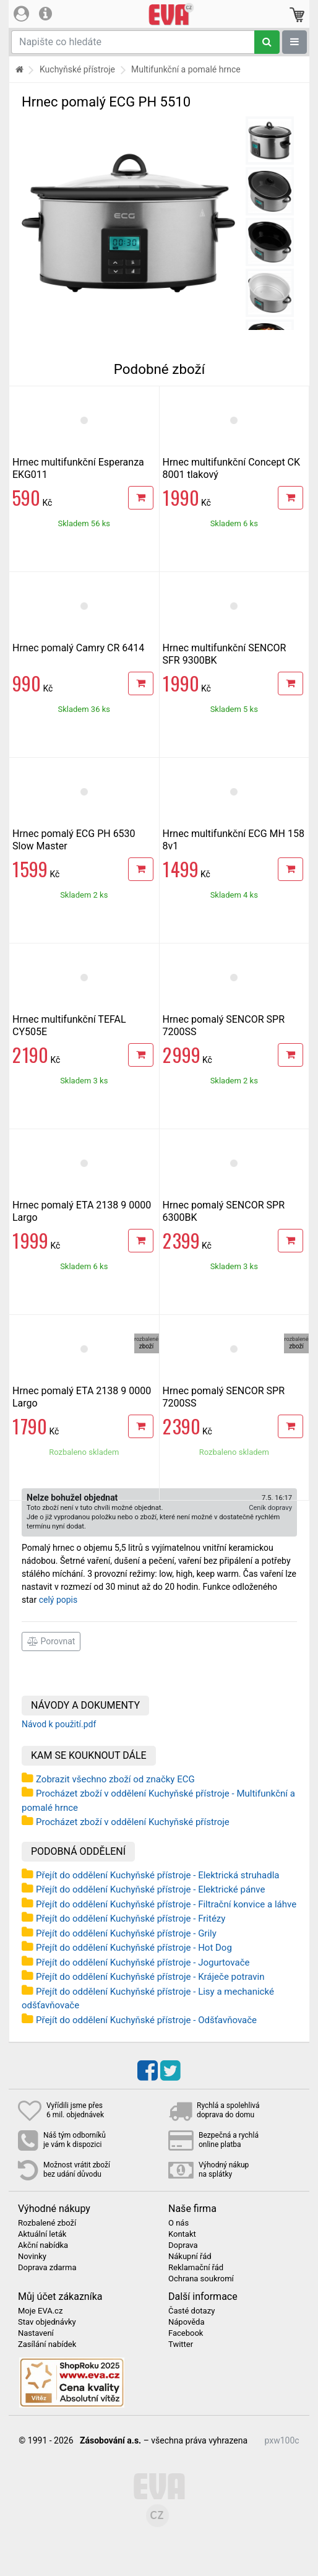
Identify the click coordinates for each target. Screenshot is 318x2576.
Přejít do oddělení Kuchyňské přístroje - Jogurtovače (142, 1962)
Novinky (32, 2256)
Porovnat (51, 1641)
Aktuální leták (42, 2234)
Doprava (183, 2245)
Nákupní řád (190, 2256)
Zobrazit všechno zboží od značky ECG (115, 1779)
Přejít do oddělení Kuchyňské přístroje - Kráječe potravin (150, 1976)
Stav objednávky (47, 2322)
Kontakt (182, 2234)
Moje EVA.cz (40, 2311)
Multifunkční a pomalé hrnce (186, 69)
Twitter (180, 2344)
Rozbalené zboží (47, 2223)
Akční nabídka (43, 2245)
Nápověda (186, 2322)
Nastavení (36, 2333)
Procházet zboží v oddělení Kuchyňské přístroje (133, 1822)
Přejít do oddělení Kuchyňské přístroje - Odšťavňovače (146, 2020)
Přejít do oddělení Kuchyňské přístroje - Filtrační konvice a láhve (166, 1904)
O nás (178, 2223)
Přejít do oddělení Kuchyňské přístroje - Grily (126, 1933)
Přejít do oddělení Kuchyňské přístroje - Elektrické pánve (150, 1889)
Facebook (185, 2333)
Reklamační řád (195, 2267)
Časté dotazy (191, 2311)
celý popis (58, 1600)
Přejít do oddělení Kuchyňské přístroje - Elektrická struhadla (158, 1875)
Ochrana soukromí (201, 2279)
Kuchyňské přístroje (77, 69)
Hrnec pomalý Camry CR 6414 (78, 648)
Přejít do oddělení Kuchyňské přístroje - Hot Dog (134, 1947)
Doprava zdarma (47, 2267)
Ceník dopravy (270, 1508)
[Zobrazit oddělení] (294, 42)
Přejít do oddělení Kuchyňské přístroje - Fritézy (130, 1918)
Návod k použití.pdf (59, 1724)
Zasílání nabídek (47, 2344)
